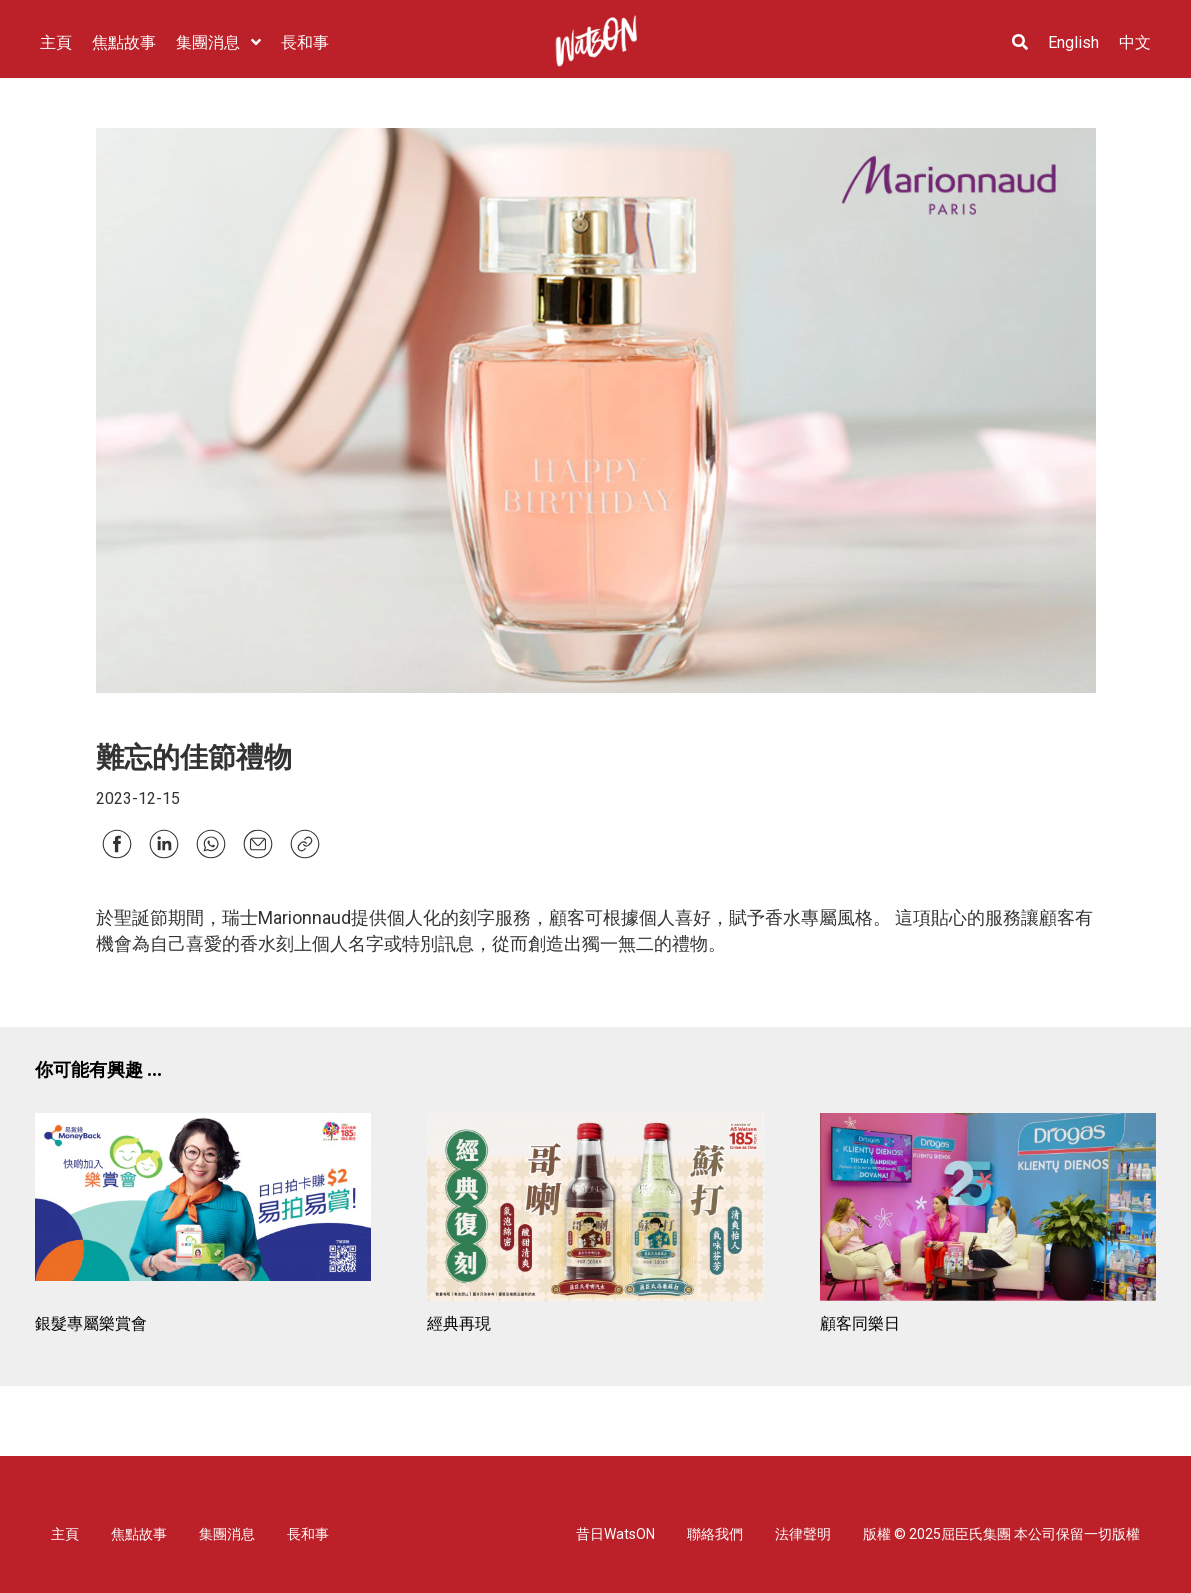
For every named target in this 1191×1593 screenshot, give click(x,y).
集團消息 (227, 1534)
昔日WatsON (615, 1534)
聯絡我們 (715, 1534)
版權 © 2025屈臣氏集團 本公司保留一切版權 (1001, 1534)
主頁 (65, 1534)
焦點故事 (139, 1534)
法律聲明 (803, 1534)
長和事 (308, 1534)
